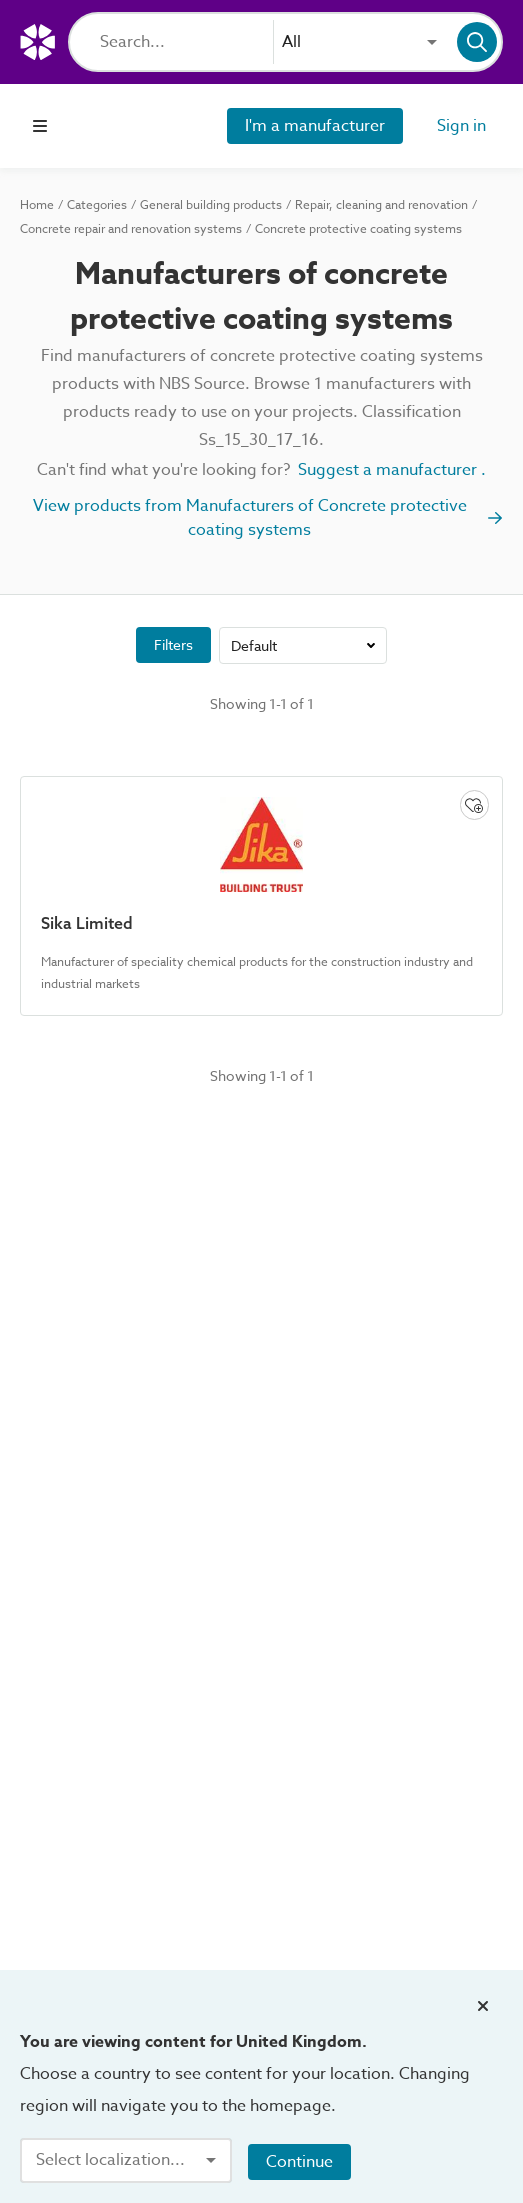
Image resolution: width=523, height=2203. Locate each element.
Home (37, 205)
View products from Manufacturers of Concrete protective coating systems (268, 518)
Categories (97, 205)
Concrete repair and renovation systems (131, 229)
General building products (211, 205)
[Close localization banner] (483, 2006)
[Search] (186, 42)
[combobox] (360, 42)
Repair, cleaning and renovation (381, 205)
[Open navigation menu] (40, 126)
